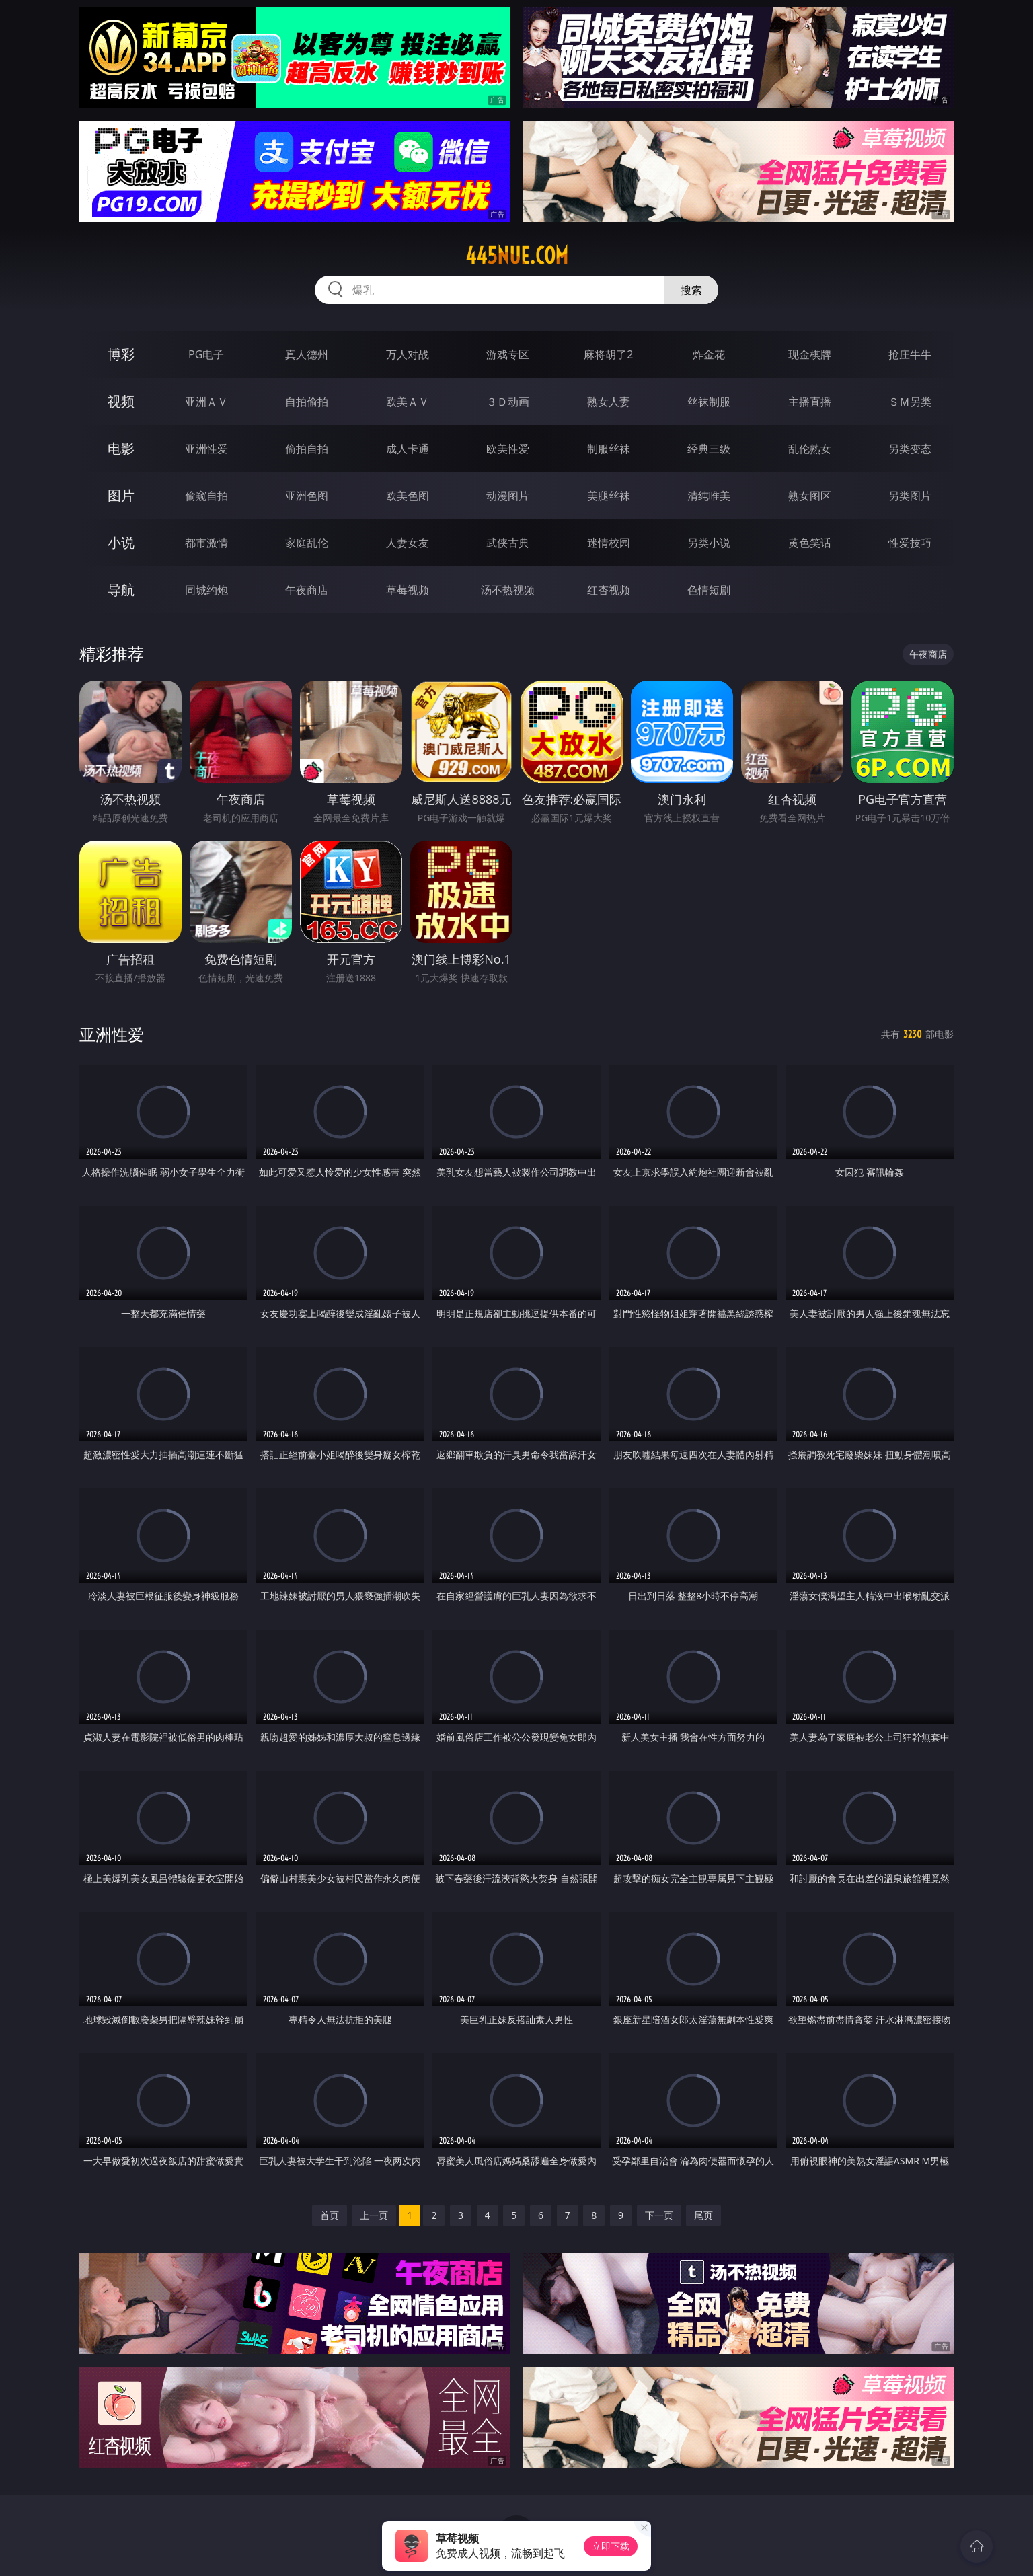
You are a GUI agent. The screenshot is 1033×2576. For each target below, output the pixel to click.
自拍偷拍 (306, 401)
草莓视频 (407, 589)
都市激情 (206, 542)
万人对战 (407, 354)
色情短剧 (708, 589)
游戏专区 (507, 354)
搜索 (691, 289)
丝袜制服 (708, 401)
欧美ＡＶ (407, 401)
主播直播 (809, 401)
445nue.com (516, 255)
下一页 (659, 2215)
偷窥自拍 (206, 495)
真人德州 (306, 354)
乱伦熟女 (809, 448)
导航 (121, 589)
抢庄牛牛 (909, 354)
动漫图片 (507, 495)
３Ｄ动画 (507, 401)
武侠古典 (507, 542)
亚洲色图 (306, 495)
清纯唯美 (708, 495)
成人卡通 (407, 448)
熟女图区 (809, 495)
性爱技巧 (909, 542)
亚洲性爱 (206, 448)
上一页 (374, 2215)
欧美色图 (407, 495)
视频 (121, 401)
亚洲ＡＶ (206, 401)
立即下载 (610, 2546)
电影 (121, 448)
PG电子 (206, 354)
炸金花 (709, 354)
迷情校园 (608, 542)
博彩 (121, 354)
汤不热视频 (508, 589)
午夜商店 (306, 589)
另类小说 (708, 542)
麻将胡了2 (608, 354)
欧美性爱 (507, 448)
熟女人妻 (608, 401)
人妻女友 (407, 542)
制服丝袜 (608, 448)
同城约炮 (206, 589)
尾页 (703, 2215)
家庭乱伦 (306, 542)
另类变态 (909, 448)
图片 (121, 495)
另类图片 (909, 495)
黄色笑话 (809, 542)
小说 (121, 542)
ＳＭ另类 (909, 401)
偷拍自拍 (306, 448)
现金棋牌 (809, 354)
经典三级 (708, 448)
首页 (329, 2215)
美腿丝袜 (608, 495)
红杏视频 (608, 589)
